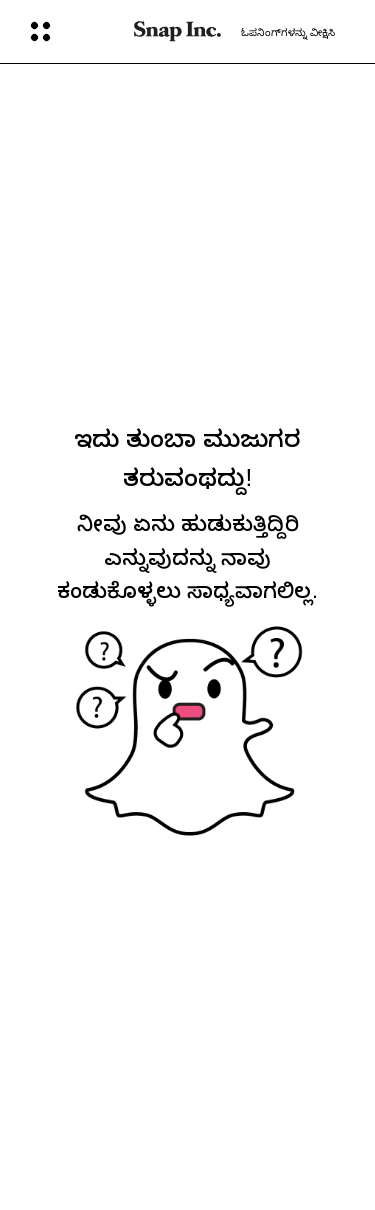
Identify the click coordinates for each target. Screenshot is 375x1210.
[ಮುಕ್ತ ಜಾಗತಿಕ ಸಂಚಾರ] (69, 32)
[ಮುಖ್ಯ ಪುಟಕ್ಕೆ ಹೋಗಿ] (177, 31)
